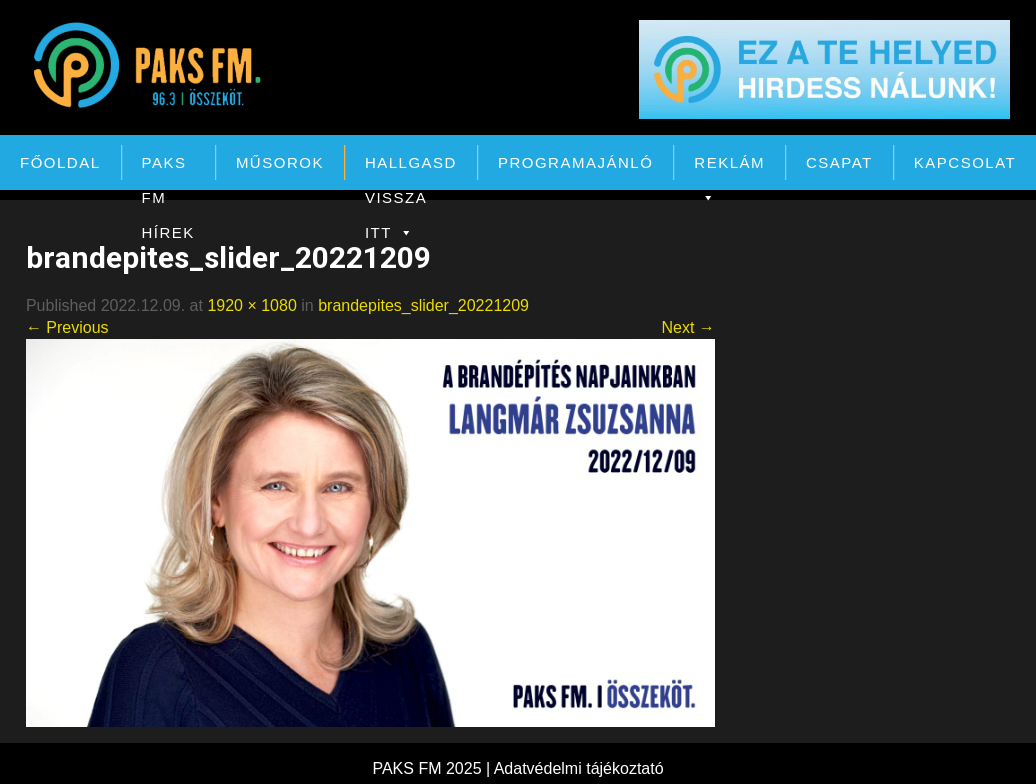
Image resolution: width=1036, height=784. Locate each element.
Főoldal (60, 162)
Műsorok (280, 162)
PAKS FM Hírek (168, 167)
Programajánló (575, 162)
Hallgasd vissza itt (411, 167)
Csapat (839, 162)
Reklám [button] (729, 167)
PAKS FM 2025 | (432, 768)
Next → (687, 327)
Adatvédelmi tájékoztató (579, 768)
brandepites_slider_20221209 (423, 305)
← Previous (67, 327)
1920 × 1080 (251, 305)
